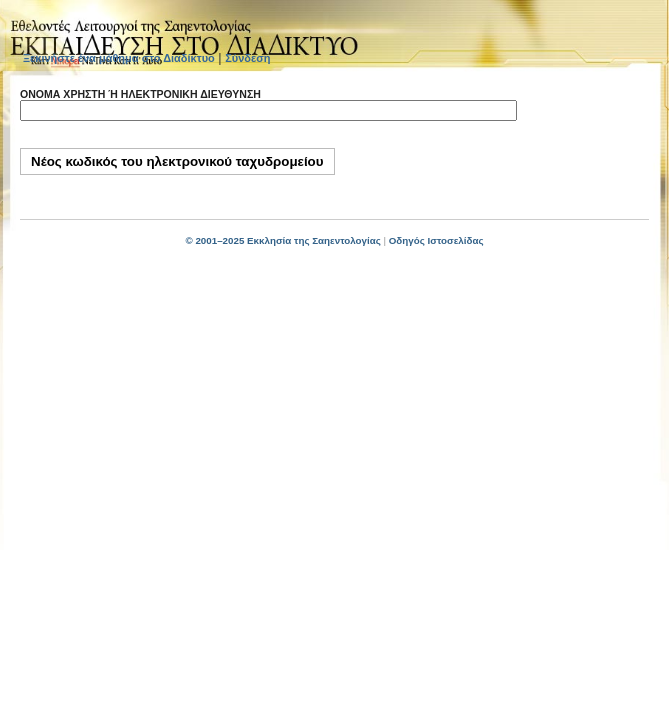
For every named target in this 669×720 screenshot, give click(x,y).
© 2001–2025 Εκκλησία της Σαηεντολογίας (282, 240)
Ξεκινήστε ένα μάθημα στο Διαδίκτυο (119, 58)
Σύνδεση (247, 58)
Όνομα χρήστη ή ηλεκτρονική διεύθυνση (140, 94)
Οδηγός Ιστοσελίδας (436, 240)
